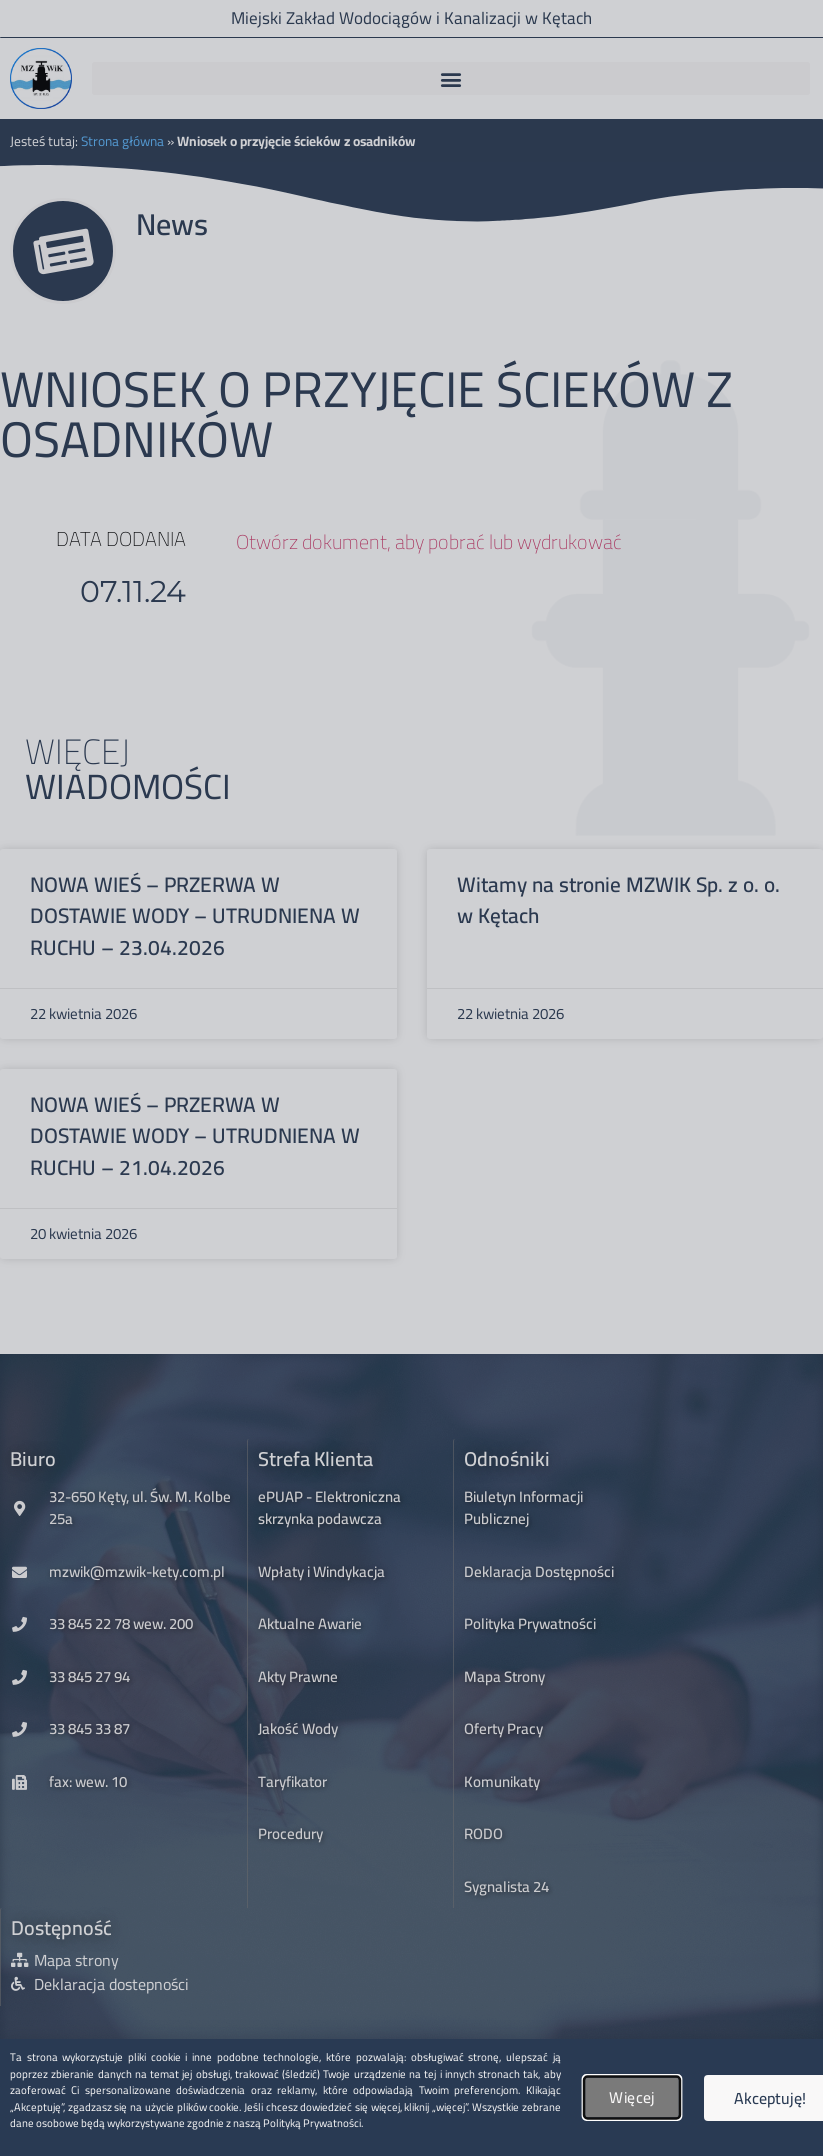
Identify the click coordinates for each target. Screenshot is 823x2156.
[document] (411, 1078)
